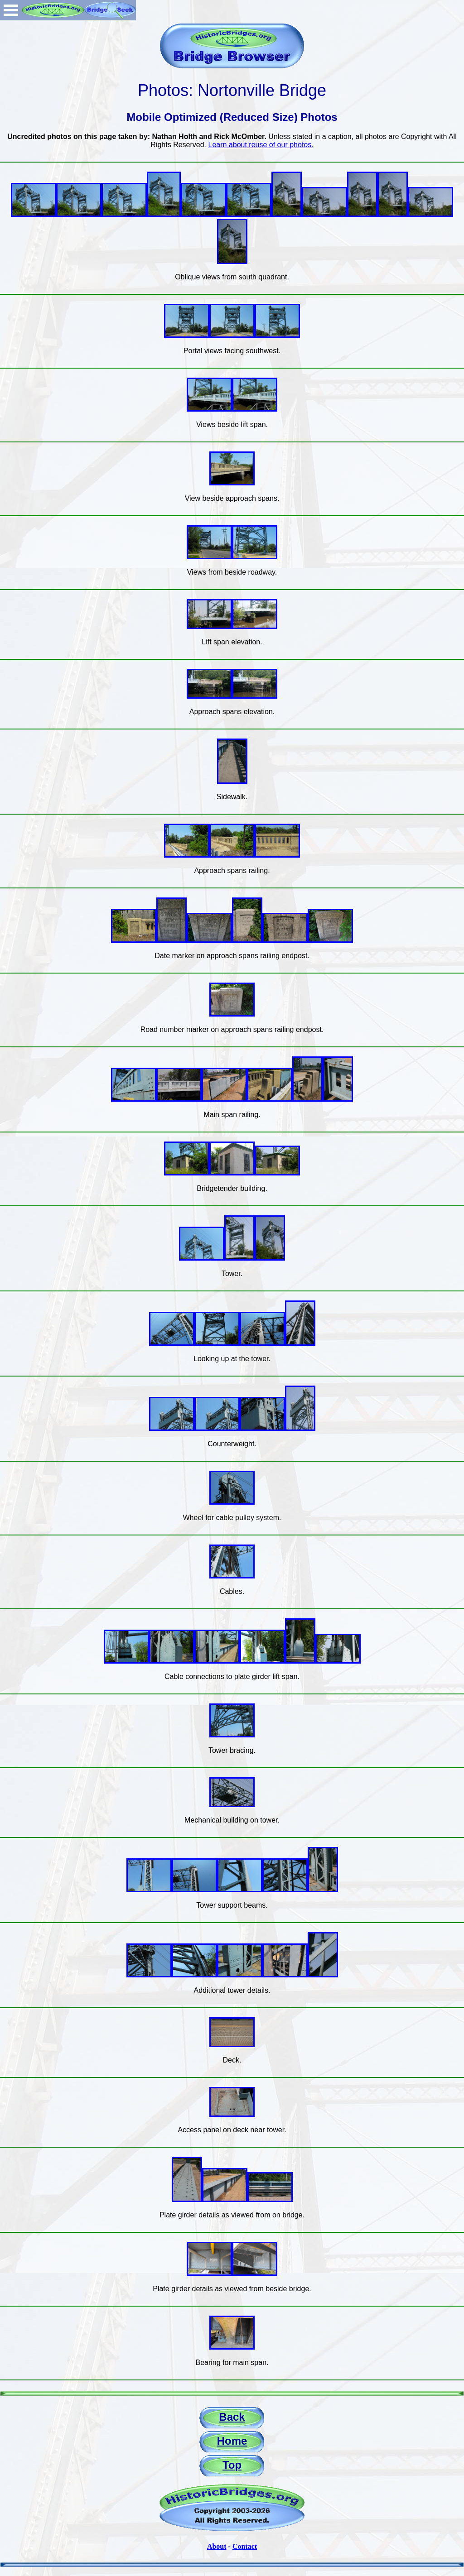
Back (232, 2417)
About (217, 2546)
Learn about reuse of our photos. (261, 145)
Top (232, 2465)
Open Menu (11, 10)
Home (232, 2441)
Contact (244, 2546)
